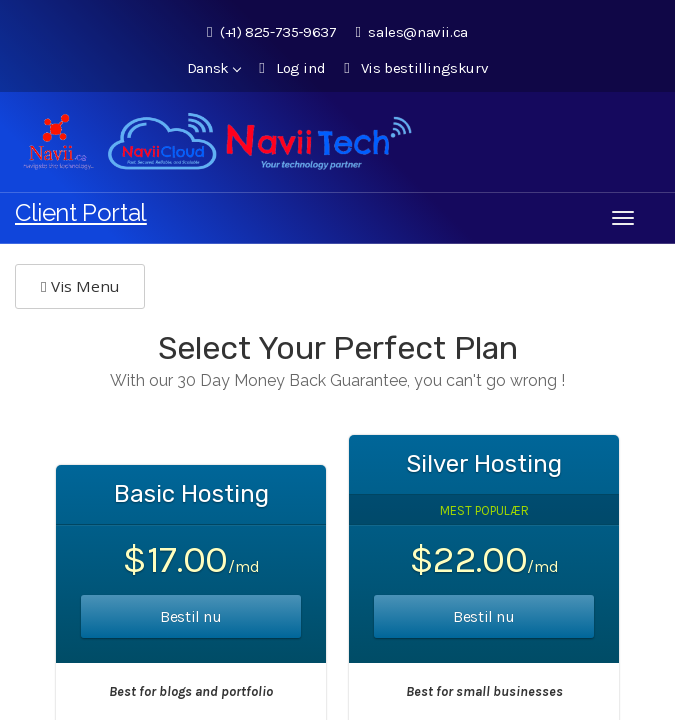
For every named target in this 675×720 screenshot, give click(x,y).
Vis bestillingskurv (416, 68)
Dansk (214, 68)
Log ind (292, 68)
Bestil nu (190, 616)
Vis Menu (80, 286)
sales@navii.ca (411, 32)
